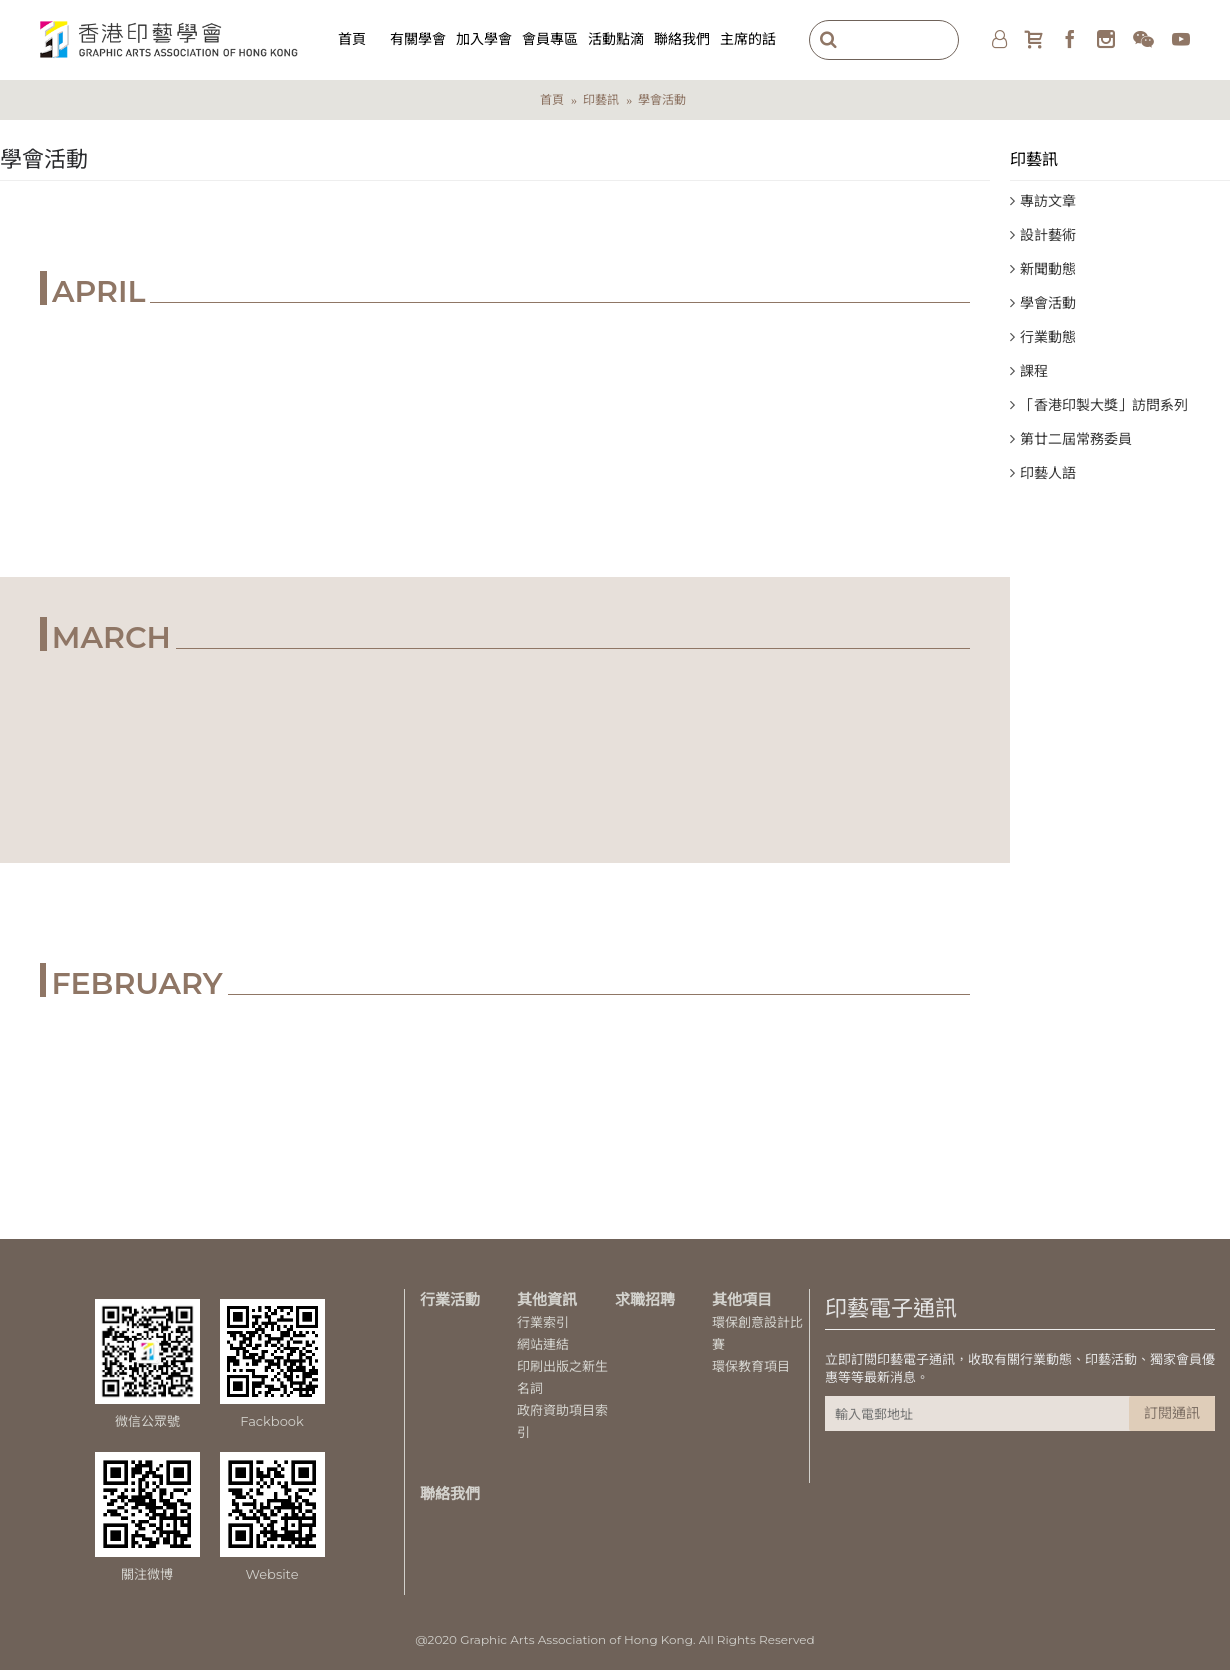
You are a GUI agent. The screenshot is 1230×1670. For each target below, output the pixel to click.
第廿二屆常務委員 (1076, 439)
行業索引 (543, 1322)
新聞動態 (1048, 269)
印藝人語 (1048, 473)
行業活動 (450, 1299)
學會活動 (662, 99)
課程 (1034, 371)
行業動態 (1048, 337)
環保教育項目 (751, 1366)
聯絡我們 (450, 1493)
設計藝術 (1048, 235)
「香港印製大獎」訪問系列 (1104, 405)
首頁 (552, 99)
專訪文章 (1048, 201)
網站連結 (543, 1344)
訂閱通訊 (1172, 1413)
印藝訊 (601, 99)
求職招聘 (645, 1299)
